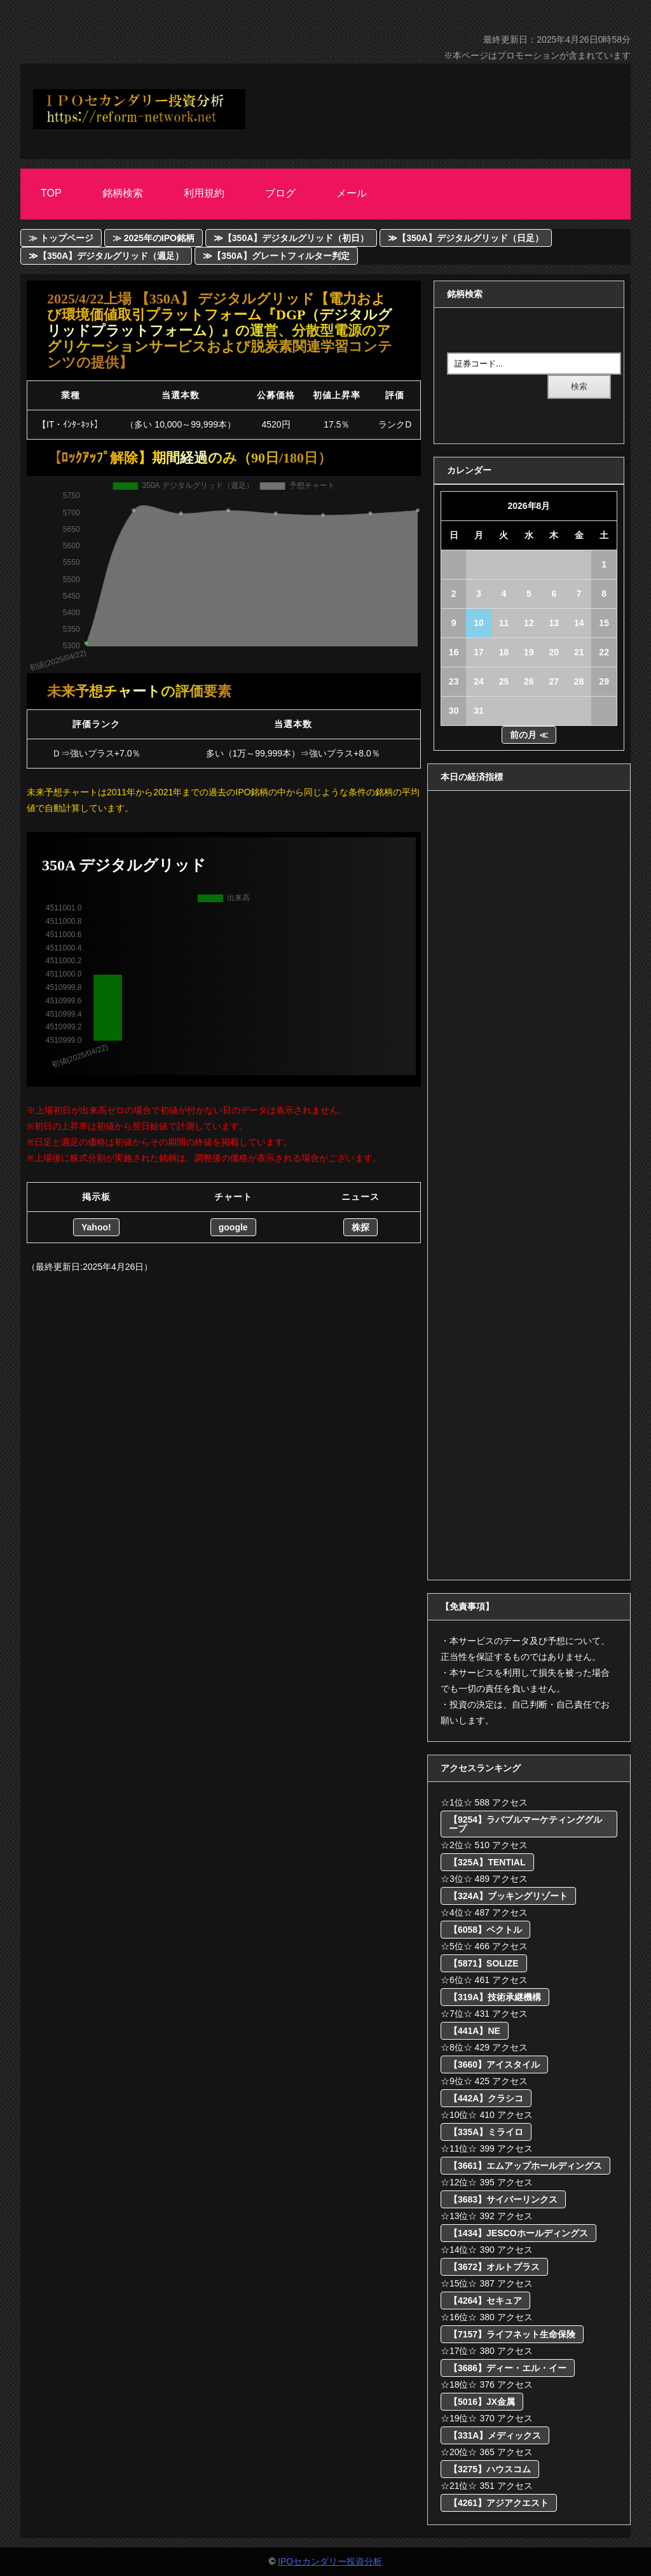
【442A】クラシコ (486, 2098)
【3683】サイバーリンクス (503, 2199)
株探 (360, 1227)
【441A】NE (474, 2031)
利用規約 (204, 193)
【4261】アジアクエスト (499, 2503)
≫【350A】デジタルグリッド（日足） (465, 238)
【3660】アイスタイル (494, 2064)
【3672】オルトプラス (494, 2267)
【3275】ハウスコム (490, 2469)
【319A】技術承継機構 (495, 1997)
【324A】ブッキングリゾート (508, 1896)
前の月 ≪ (529, 735)
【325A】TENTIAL (487, 1862)
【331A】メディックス (495, 2435)
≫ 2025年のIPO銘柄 (154, 238)
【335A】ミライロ (486, 2132)
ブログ (280, 193)
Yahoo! (96, 1227)
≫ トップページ (61, 238)
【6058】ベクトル (485, 1930)
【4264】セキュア (485, 2300)
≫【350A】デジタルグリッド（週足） (106, 256)
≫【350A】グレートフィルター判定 (276, 256)
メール (351, 193)
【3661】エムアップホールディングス (525, 2166)
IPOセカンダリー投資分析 (330, 2561)
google (233, 1227)
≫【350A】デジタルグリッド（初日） (291, 238)
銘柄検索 (122, 193)
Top (51, 193)
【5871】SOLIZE (484, 1963)
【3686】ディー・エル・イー (507, 2368)
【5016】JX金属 (482, 2402)
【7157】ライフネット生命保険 (512, 2334)
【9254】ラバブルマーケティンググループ (525, 1824)
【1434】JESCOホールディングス (518, 2233)
